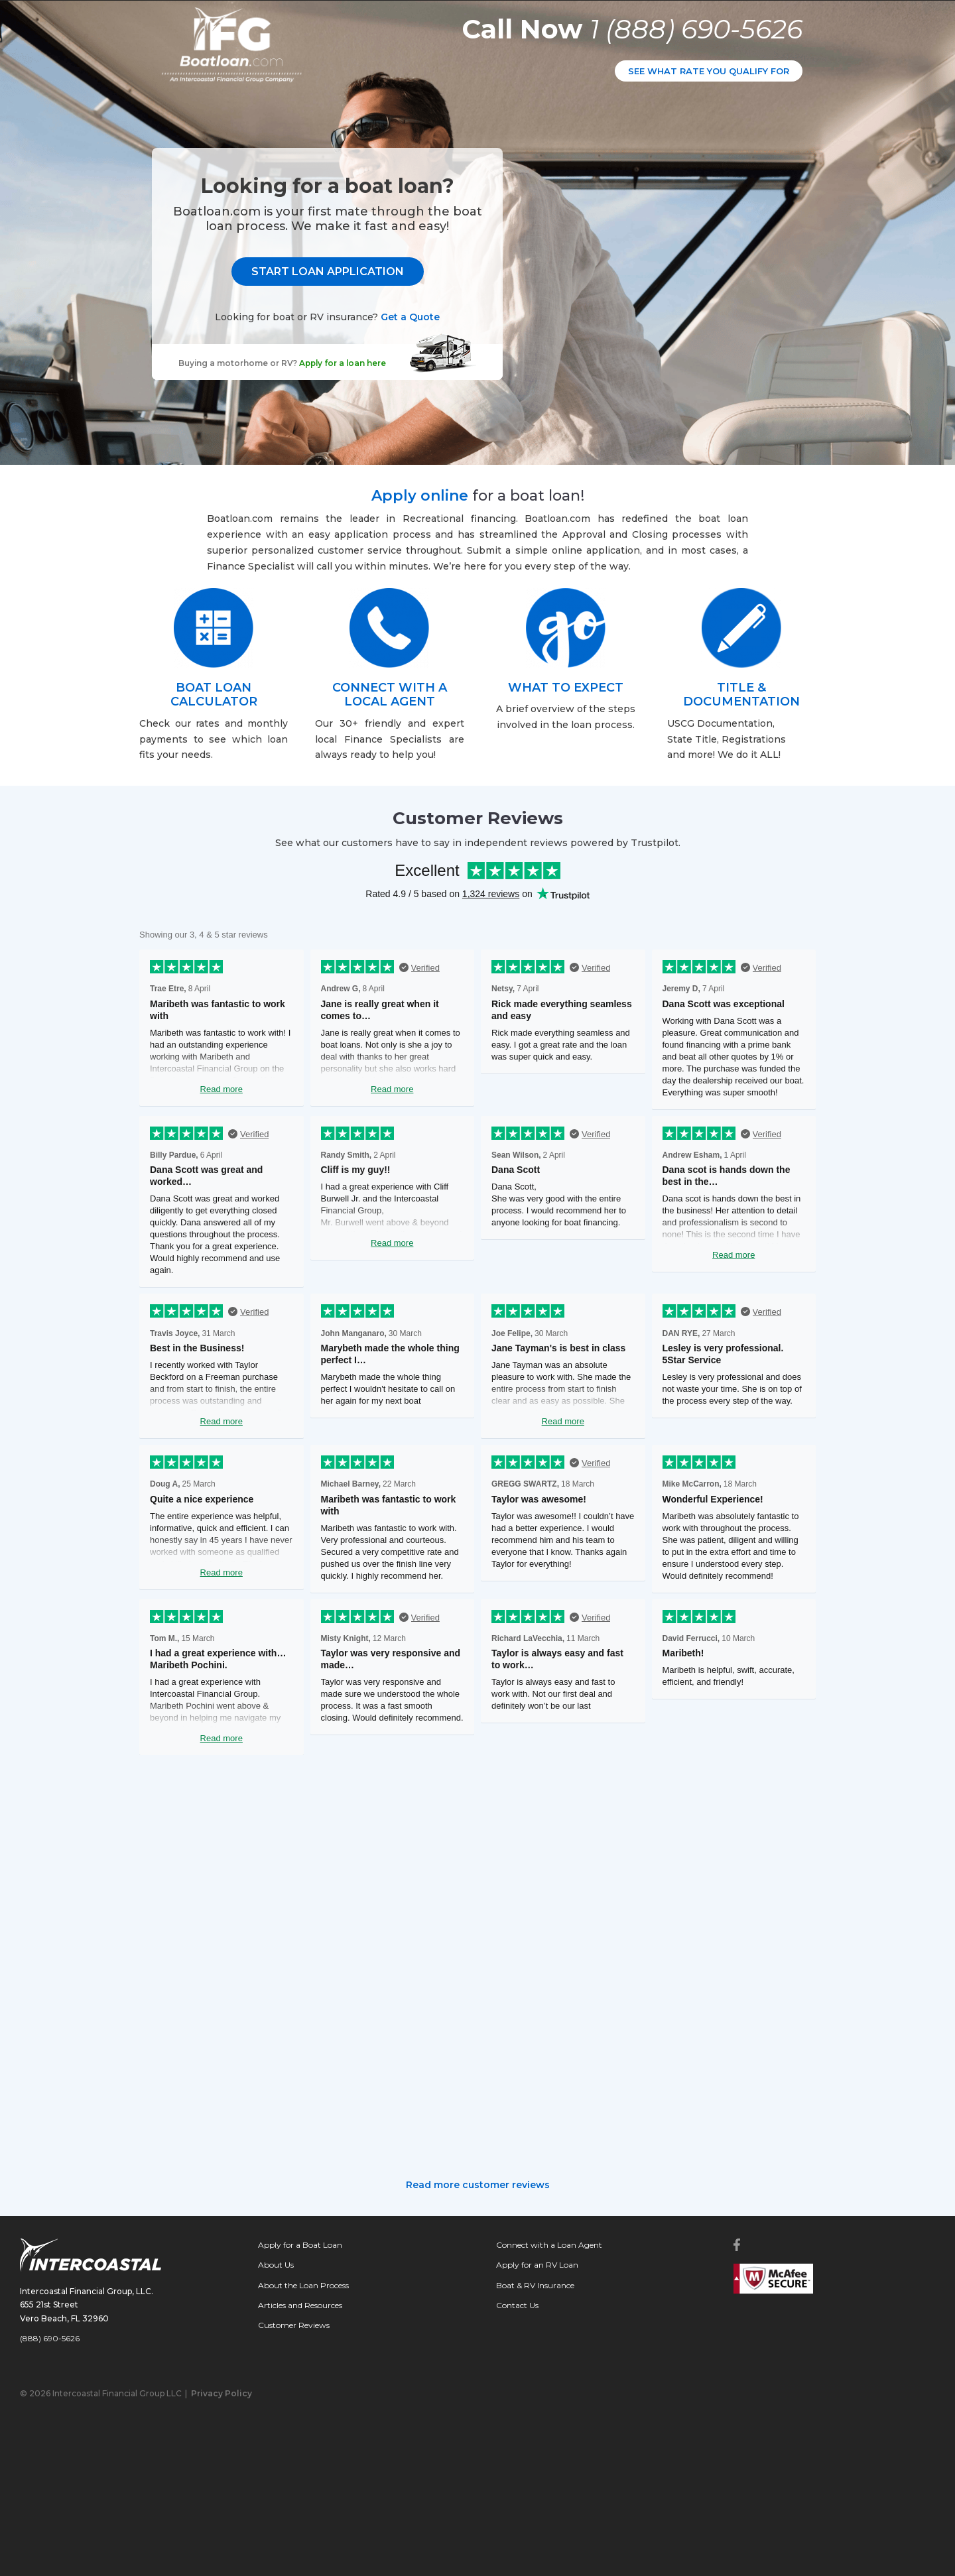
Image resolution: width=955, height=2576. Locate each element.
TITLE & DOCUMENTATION (741, 694)
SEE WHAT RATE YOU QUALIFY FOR (708, 71)
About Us (276, 2265)
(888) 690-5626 (50, 2338)
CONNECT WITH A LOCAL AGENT (389, 694)
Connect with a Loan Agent (549, 2245)
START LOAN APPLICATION (653, 267)
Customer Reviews (294, 2325)
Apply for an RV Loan (537, 2265)
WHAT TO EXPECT (565, 687)
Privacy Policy (221, 2393)
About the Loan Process (303, 2285)
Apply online (419, 496)
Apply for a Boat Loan (300, 2245)
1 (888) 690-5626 (696, 29)
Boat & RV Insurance (535, 2285)
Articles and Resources (300, 2305)
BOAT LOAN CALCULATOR (213, 694)
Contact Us (517, 2305)
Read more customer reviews (478, 2185)
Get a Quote (736, 313)
